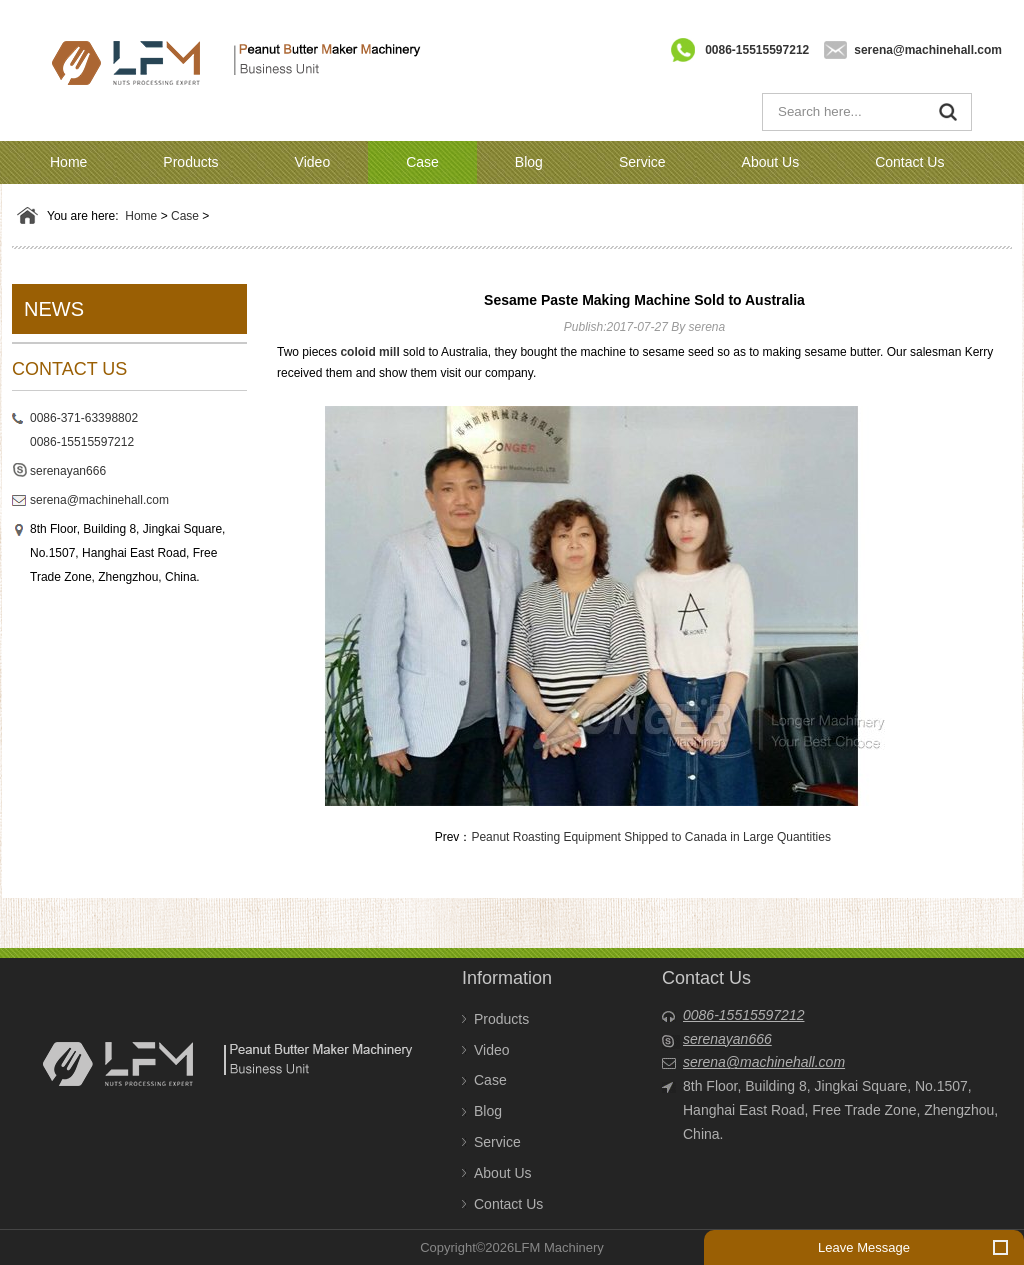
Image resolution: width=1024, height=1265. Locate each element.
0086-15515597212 (757, 50)
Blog (529, 162)
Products (190, 162)
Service (642, 162)
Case (422, 162)
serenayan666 (68, 471)
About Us (771, 162)
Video (313, 162)
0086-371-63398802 (84, 418)
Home (68, 162)
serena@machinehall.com (928, 50)
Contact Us (909, 162)
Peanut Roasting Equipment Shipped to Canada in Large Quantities (651, 837)
